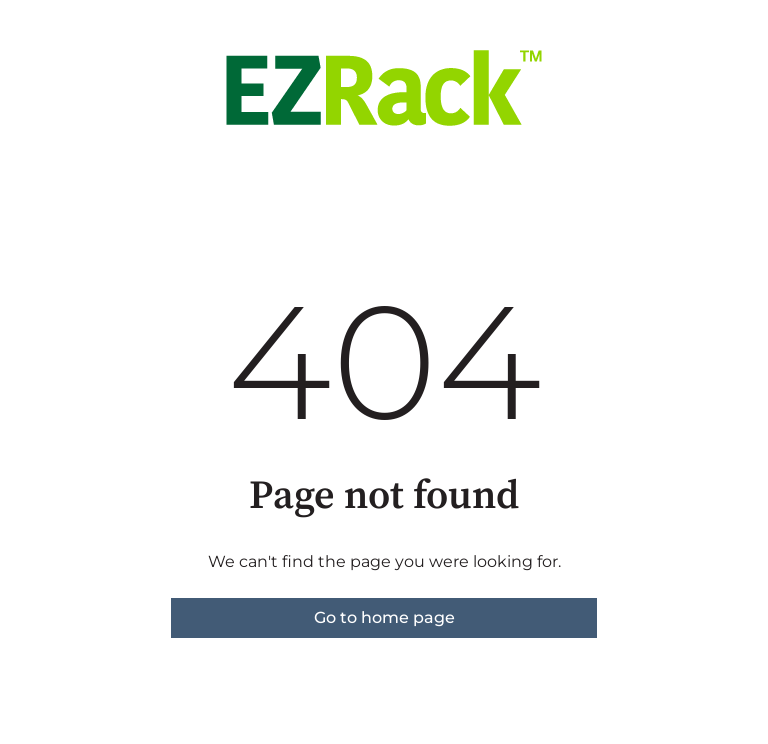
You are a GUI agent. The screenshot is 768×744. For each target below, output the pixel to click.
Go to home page (384, 617)
